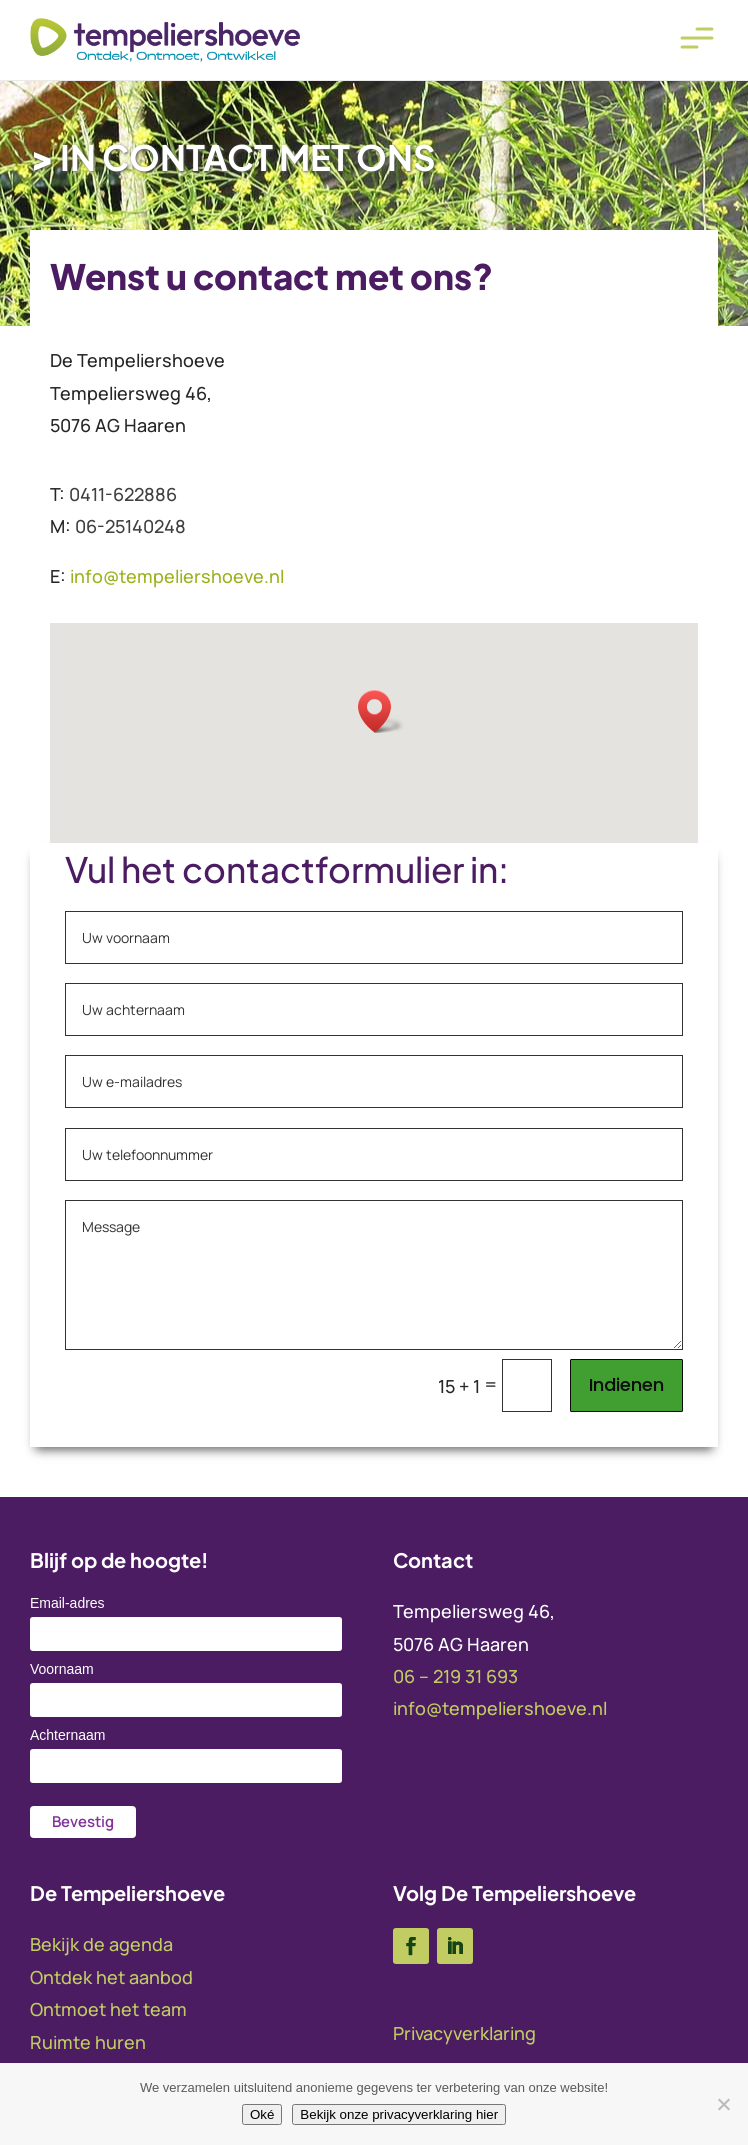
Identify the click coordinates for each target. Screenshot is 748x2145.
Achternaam (67, 1735)
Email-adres (67, 1603)
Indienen (626, 1384)
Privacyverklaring (464, 2033)
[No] (723, 2104)
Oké (262, 2114)
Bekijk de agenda (101, 1944)
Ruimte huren (88, 2042)
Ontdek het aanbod (111, 1977)
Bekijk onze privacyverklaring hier (399, 2114)
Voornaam (62, 1669)
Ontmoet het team (108, 2009)
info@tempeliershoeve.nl (500, 1708)
